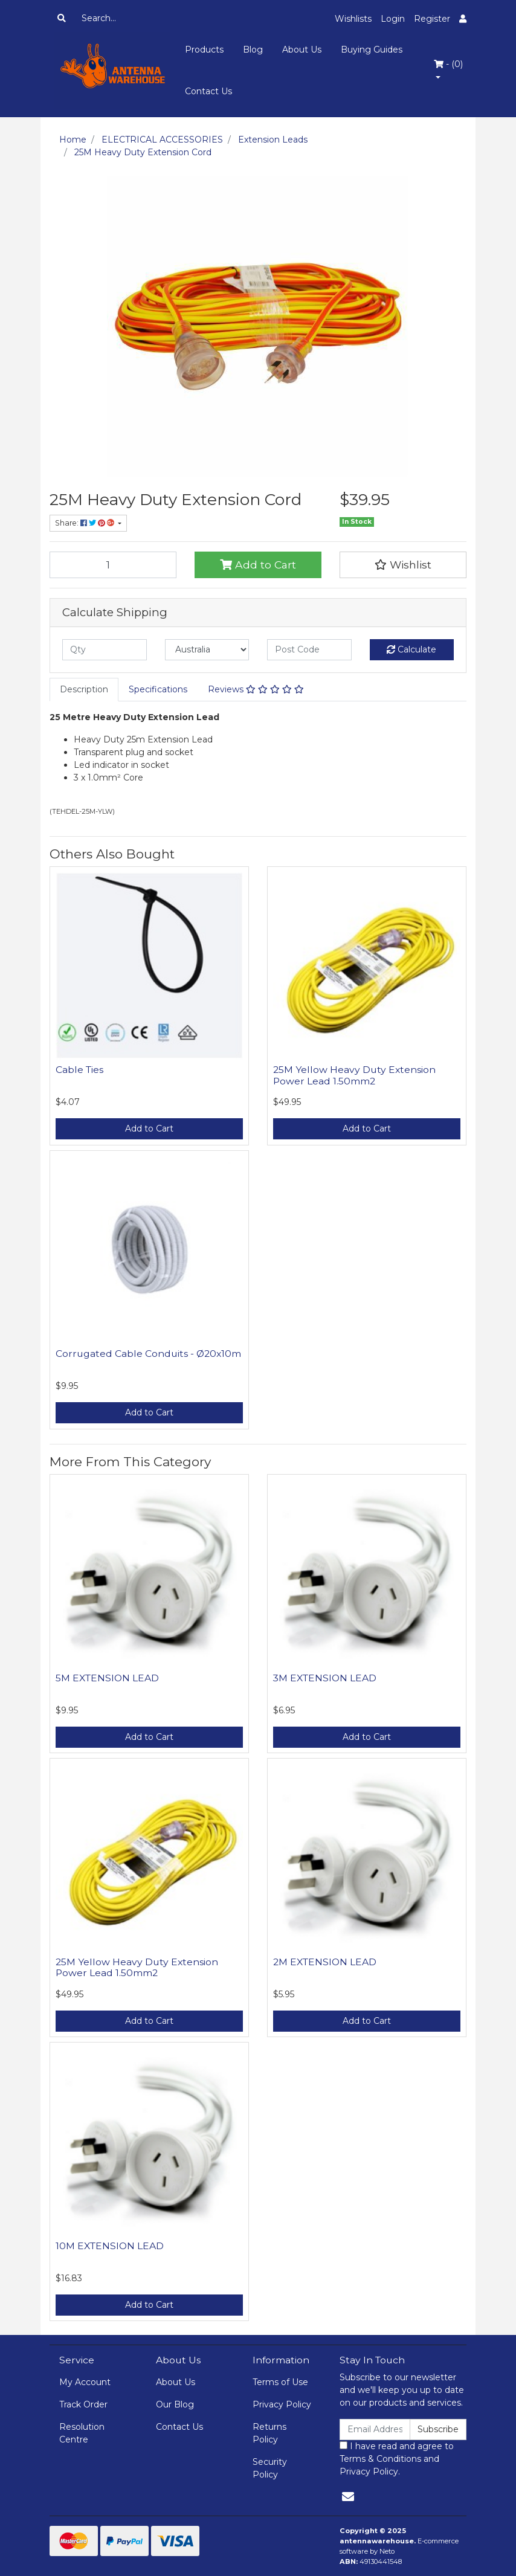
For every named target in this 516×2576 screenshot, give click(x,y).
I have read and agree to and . (397, 2459)
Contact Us (208, 91)
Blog (253, 49)
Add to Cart (258, 564)
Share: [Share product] (85, 522)
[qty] (104, 649)
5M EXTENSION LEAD (107, 1678)
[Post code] (309, 649)
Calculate (411, 649)
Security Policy (270, 2468)
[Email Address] (375, 2429)
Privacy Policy (282, 2404)
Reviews (256, 689)
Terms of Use (280, 2382)
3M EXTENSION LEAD (324, 1678)
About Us (301, 49)
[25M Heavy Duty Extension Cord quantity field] (113, 565)
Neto (387, 2551)
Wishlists (353, 18)
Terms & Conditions (380, 2458)
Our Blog (175, 2404)
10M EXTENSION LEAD (110, 2246)
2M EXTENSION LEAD (324, 1962)
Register (432, 18)
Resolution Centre (82, 2433)
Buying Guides (371, 49)
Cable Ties (79, 1069)
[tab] (84, 689)
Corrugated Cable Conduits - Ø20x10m (148, 1353)
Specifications (158, 689)
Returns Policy (269, 2433)
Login (393, 18)
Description (84, 689)
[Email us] (348, 2497)
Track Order (83, 2404)
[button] (403, 565)
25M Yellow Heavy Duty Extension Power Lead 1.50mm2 (354, 1075)
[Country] (207, 649)
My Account (85, 2382)
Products (204, 49)
